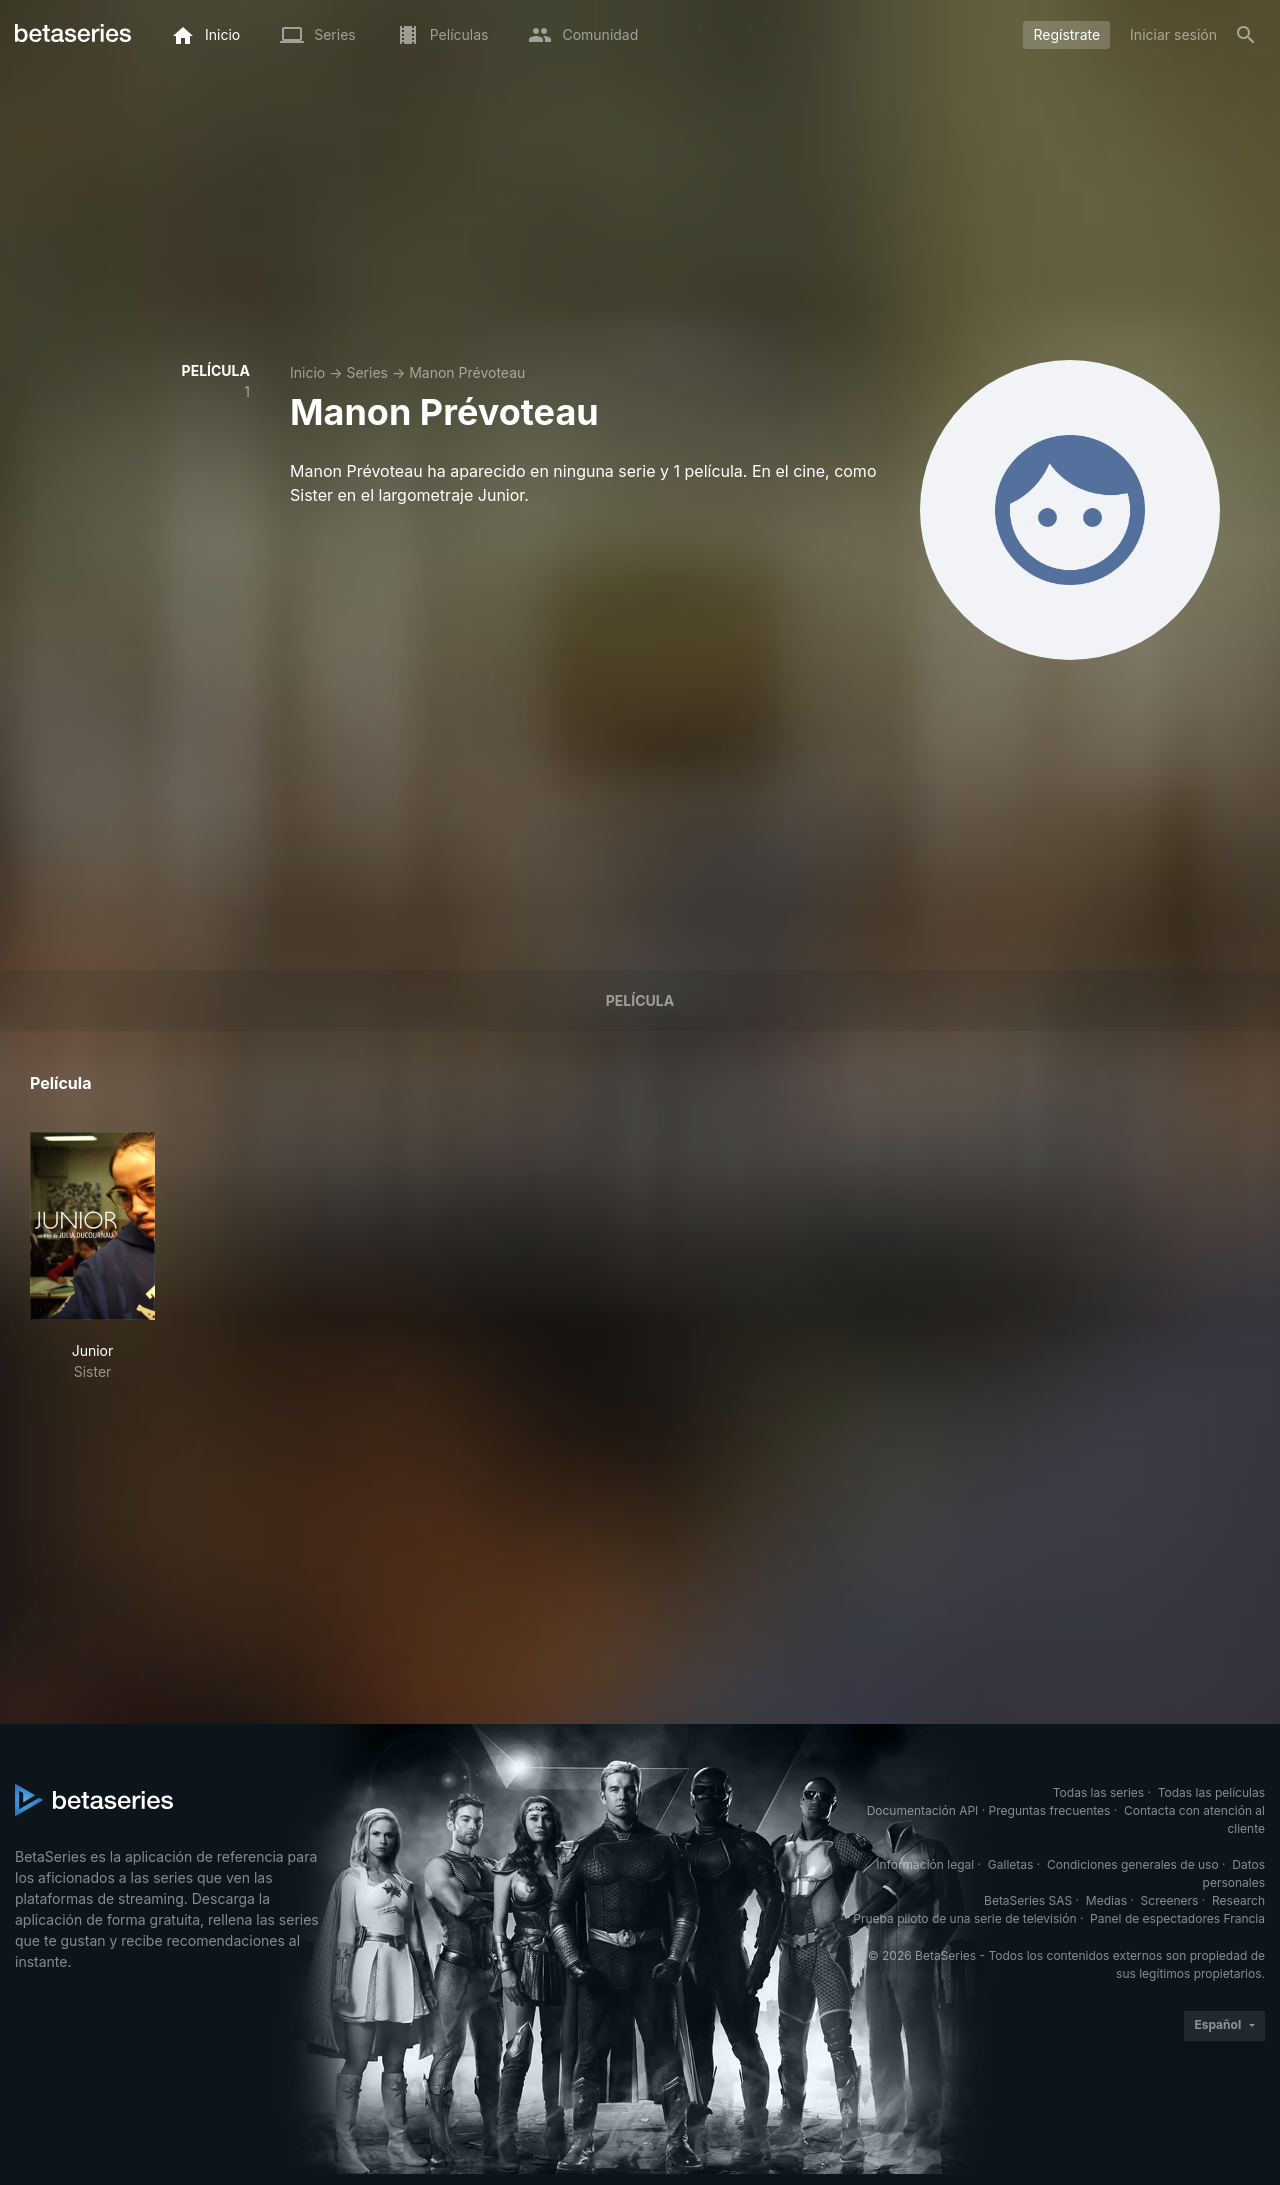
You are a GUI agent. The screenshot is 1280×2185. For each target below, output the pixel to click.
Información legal (925, 1864)
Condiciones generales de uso (1133, 1864)
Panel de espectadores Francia (1177, 1918)
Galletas (1011, 1864)
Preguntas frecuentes (1050, 1810)
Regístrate (1066, 34)
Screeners (1170, 1900)
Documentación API (923, 1810)
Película (640, 1000)
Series (367, 372)
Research (1238, 1900)
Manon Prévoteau (467, 372)
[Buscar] (1246, 35)
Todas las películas (1211, 1792)
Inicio (307, 372)
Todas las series (1098, 1792)
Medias (1106, 1900)
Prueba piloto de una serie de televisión (964, 1918)
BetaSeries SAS (1028, 1900)
